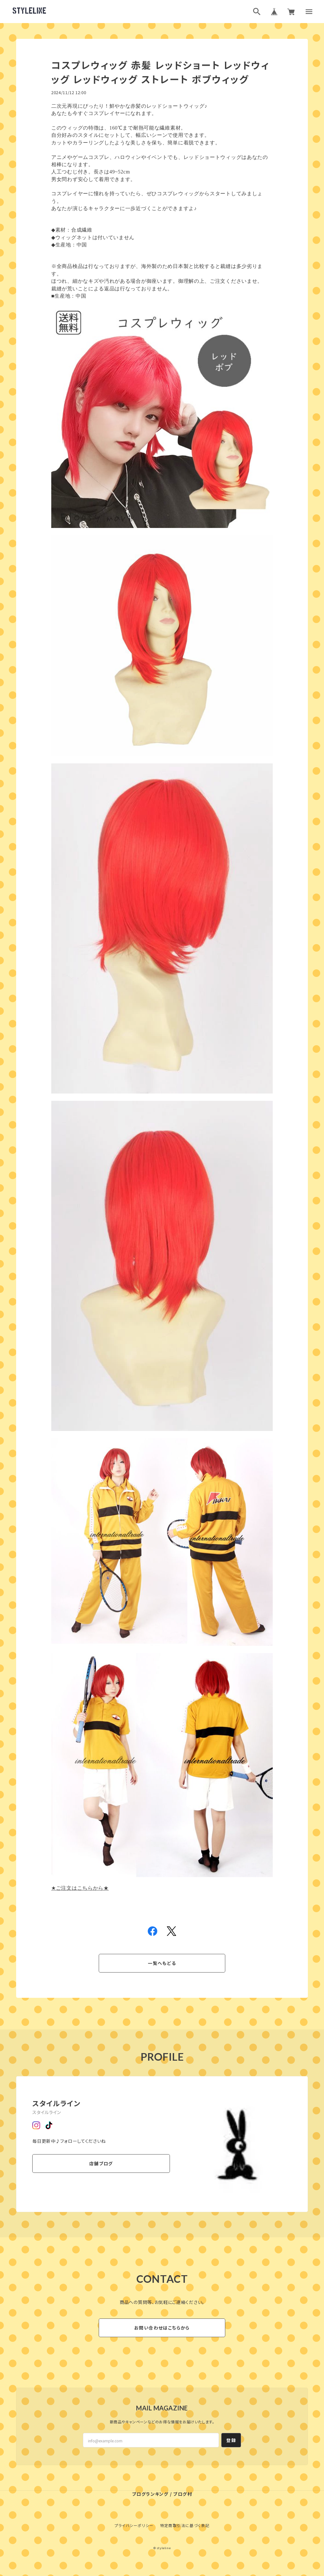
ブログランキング (150, 2494)
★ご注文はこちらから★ (80, 1888)
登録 (231, 2440)
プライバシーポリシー (134, 2525)
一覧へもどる (162, 1963)
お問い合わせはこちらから (162, 2327)
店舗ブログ (101, 2163)
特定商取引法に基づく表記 (185, 2525)
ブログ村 (182, 2494)
